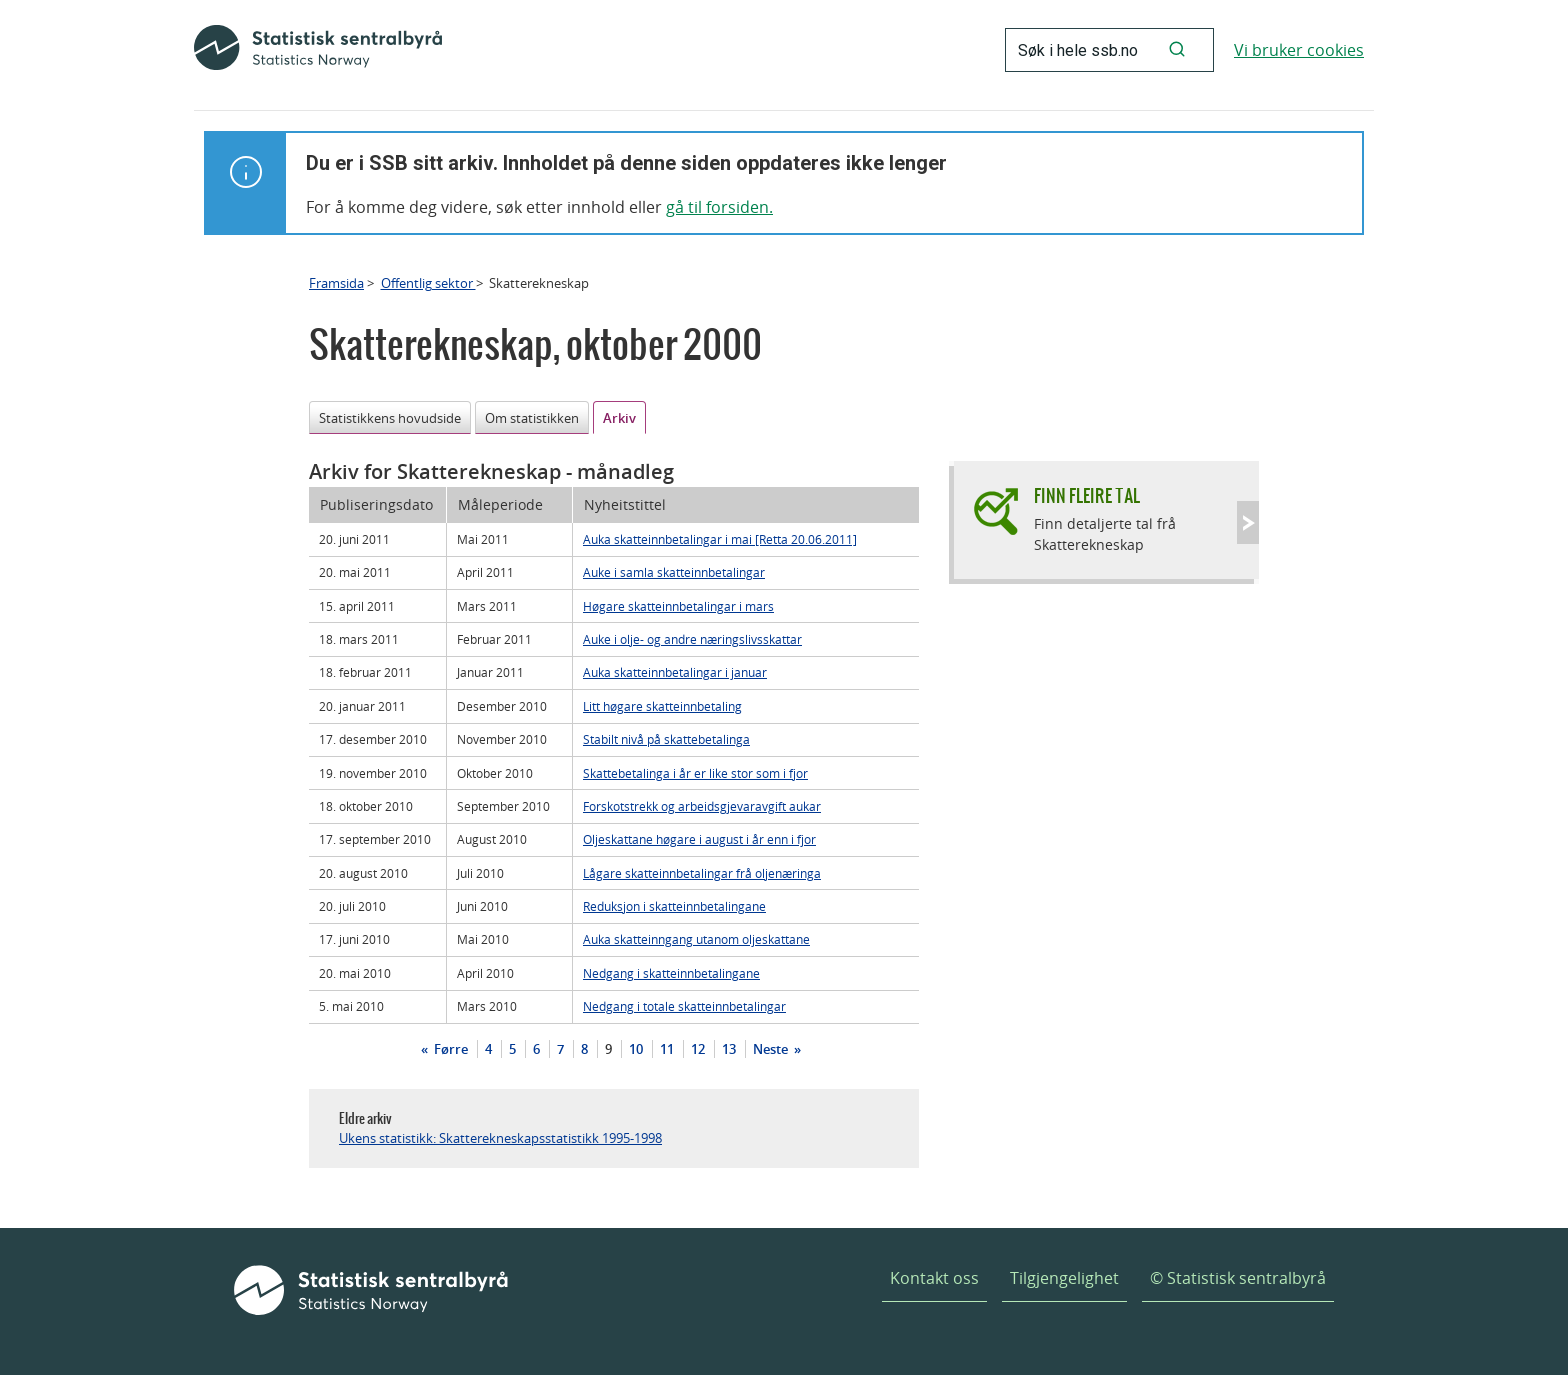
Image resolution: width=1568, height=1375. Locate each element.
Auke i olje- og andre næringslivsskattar (692, 639)
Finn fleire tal (1087, 495)
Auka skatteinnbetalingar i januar (675, 672)
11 (667, 1049)
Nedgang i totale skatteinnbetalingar (684, 1006)
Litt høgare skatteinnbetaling (662, 706)
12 (698, 1049)
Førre (449, 1049)
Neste (772, 1049)
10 (636, 1049)
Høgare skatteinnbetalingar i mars (678, 606)
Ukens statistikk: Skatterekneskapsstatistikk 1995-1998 (500, 1138)
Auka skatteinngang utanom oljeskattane (696, 939)
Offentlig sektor (428, 283)
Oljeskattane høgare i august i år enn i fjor (699, 839)
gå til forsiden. (719, 207)
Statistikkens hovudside (390, 418)
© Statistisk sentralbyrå (1238, 1278)
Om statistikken (532, 418)
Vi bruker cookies (1299, 50)
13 (729, 1049)
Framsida (336, 283)
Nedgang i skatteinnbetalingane (671, 973)
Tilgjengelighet (1064, 1278)
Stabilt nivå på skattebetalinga (666, 739)
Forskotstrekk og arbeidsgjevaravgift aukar (702, 806)
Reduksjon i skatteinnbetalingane (674, 906)
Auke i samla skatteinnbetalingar (674, 572)
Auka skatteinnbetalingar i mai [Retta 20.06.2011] (720, 539)
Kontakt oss (934, 1278)
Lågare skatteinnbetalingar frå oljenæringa (702, 873)
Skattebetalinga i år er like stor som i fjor (695, 773)
